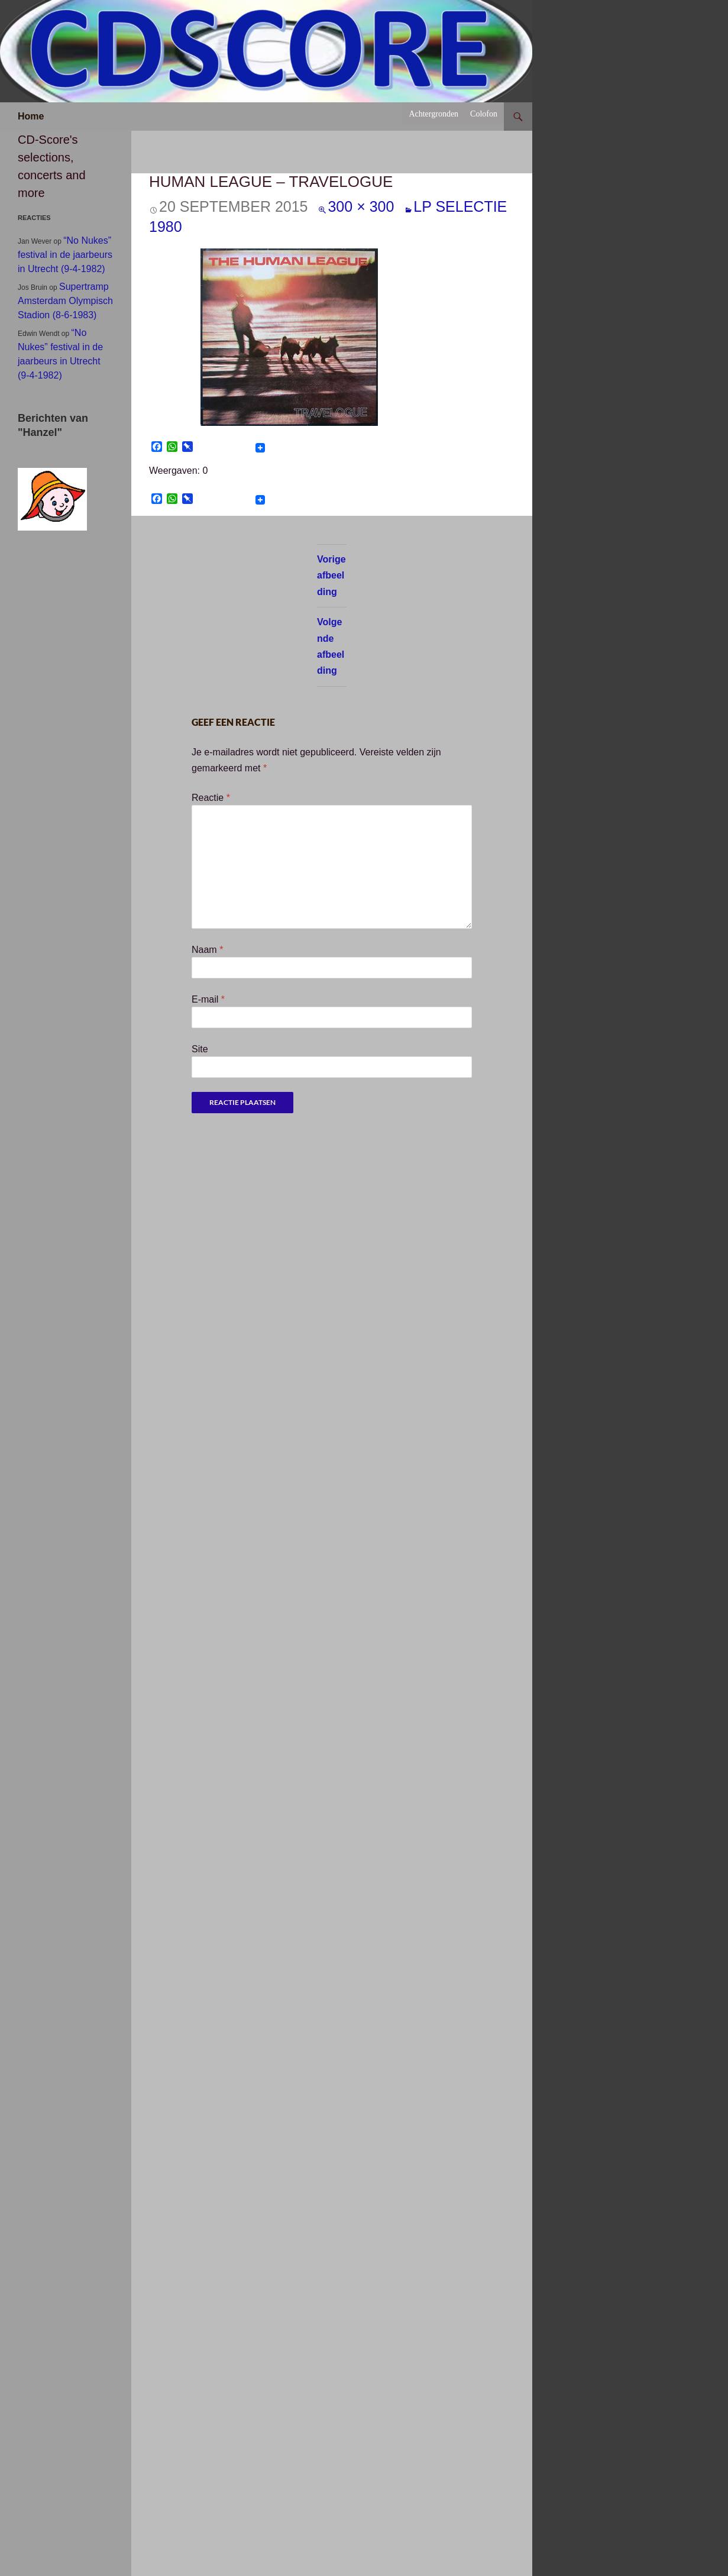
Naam (207, 950)
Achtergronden (433, 113)
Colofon (483, 113)
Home (31, 116)
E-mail (208, 999)
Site (200, 1049)
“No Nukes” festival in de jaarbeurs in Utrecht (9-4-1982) (65, 254)
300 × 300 (361, 206)
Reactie (211, 798)
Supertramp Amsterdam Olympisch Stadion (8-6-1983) (65, 301)
